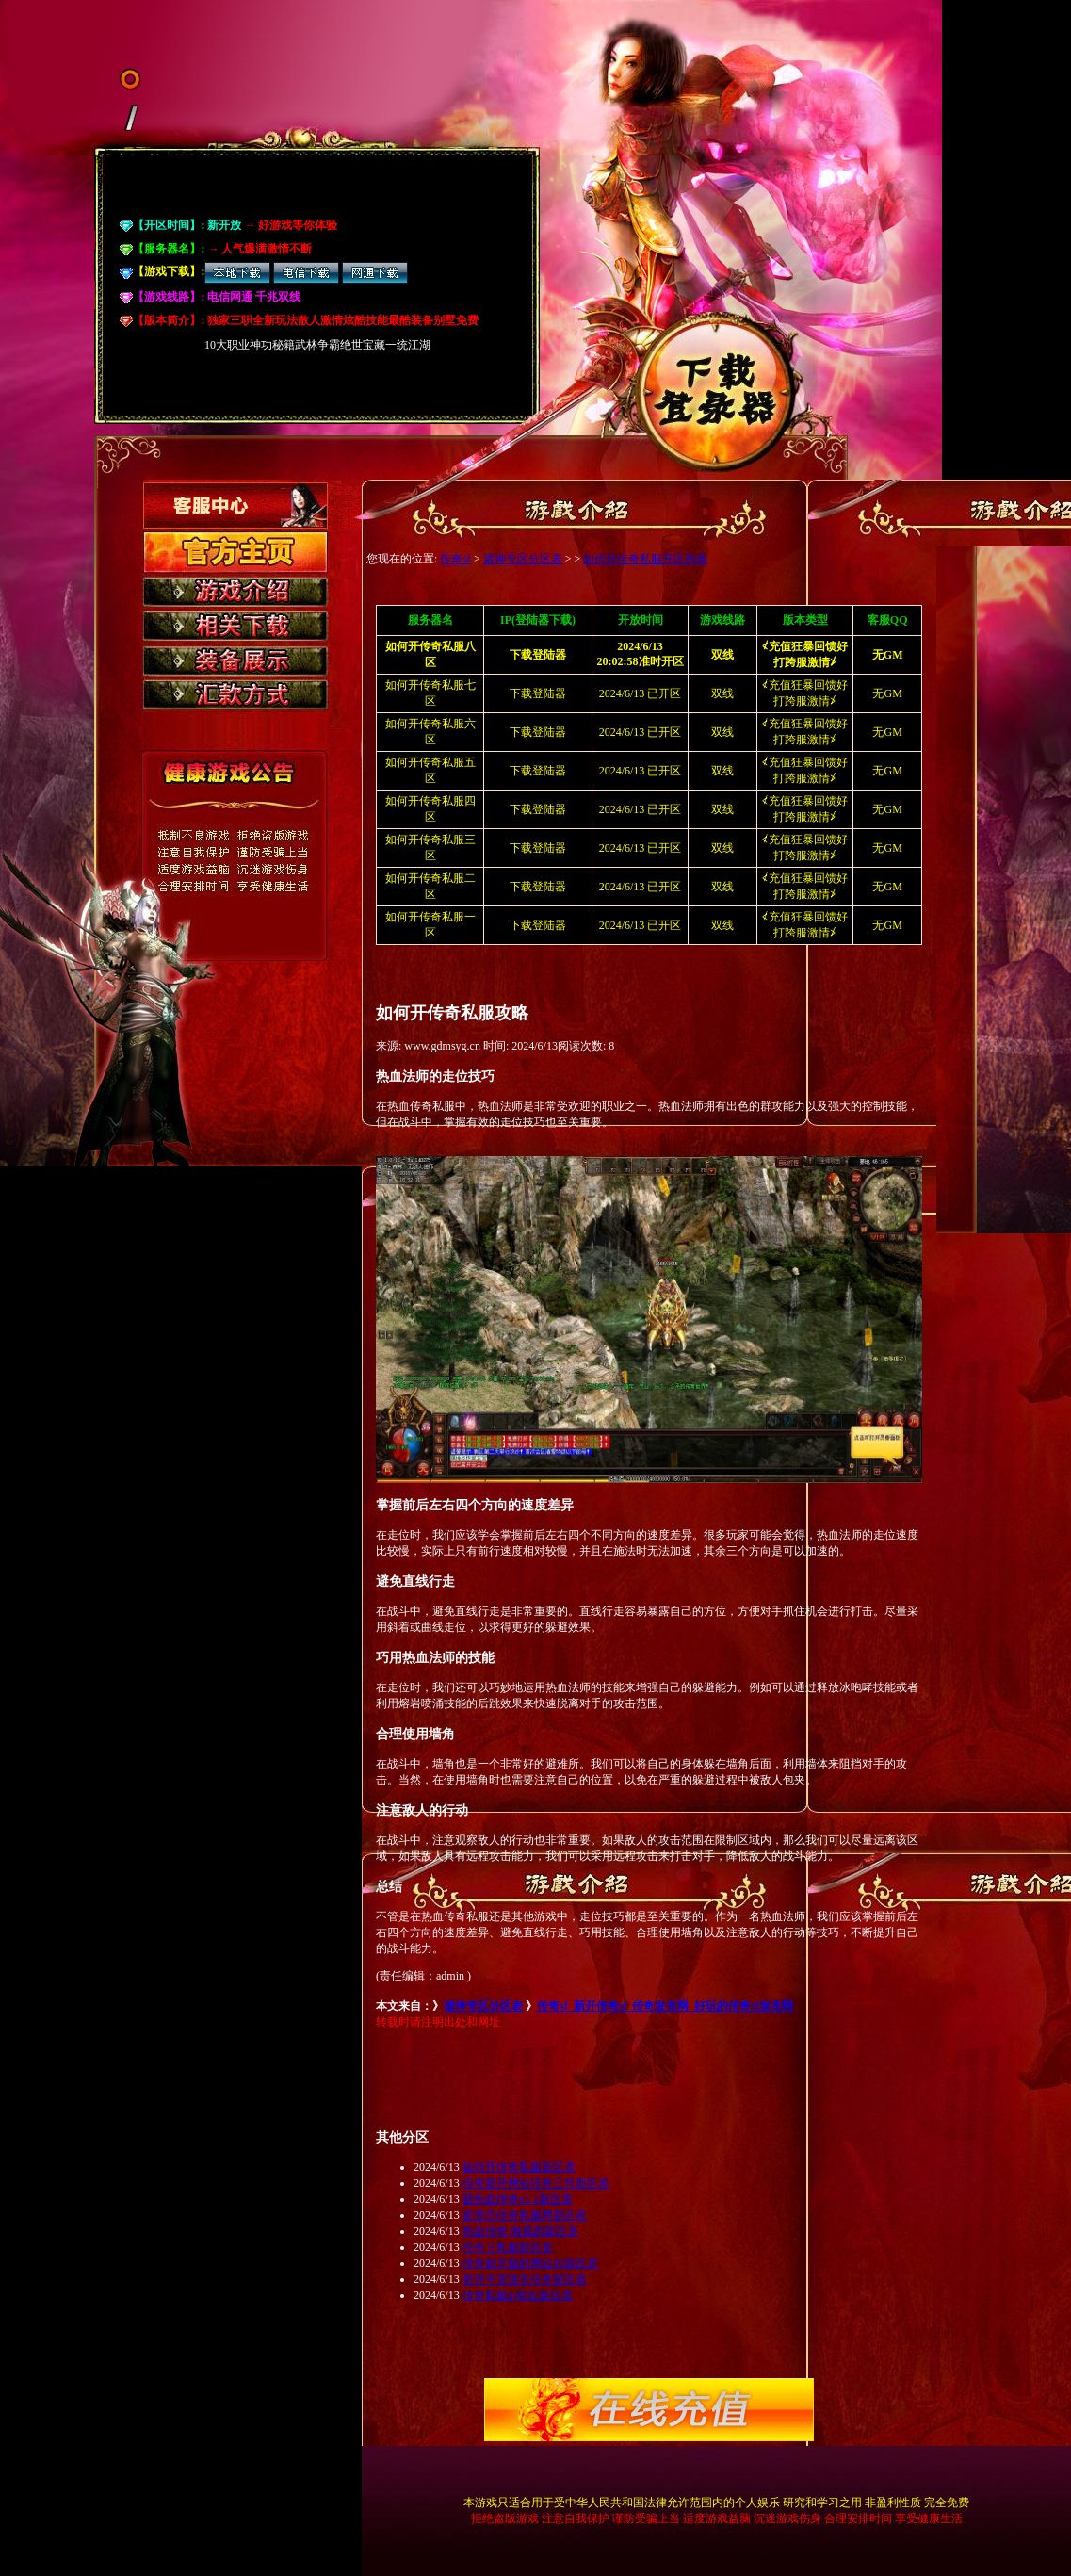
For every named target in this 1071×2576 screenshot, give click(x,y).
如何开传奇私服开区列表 (645, 558)
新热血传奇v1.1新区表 (517, 2199)
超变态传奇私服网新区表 (524, 2215)
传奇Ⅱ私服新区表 (507, 2247)
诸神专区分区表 (522, 558)
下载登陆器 (538, 693)
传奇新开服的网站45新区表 (530, 2263)
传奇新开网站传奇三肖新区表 (535, 2183)
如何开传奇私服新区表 (519, 2167)
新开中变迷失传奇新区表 (524, 2279)
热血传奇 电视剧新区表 (520, 2231)
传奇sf (455, 558)
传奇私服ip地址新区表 (517, 2295)
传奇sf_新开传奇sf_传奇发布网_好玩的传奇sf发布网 (665, 2006)
